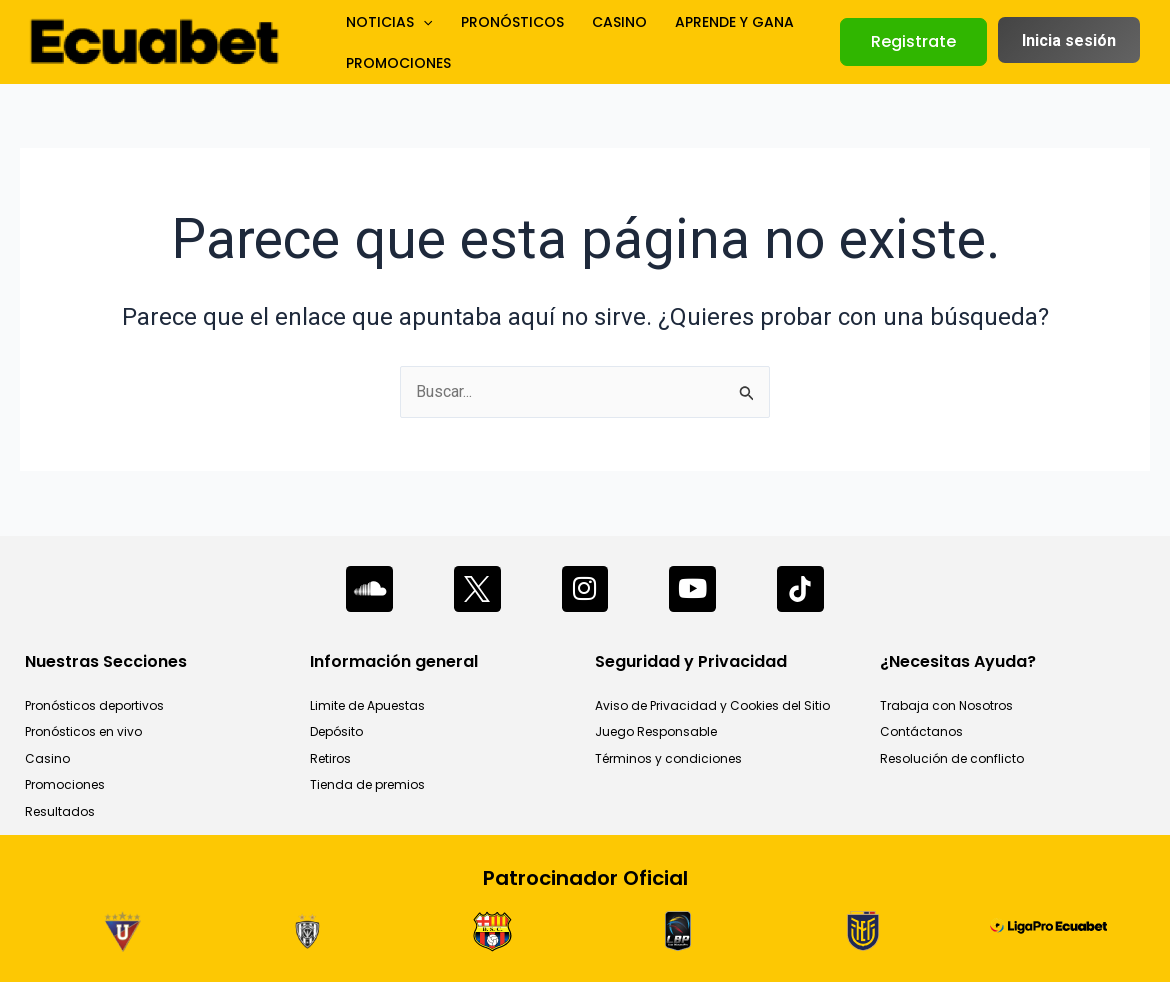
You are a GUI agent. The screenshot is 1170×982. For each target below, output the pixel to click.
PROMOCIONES (394, 67)
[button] (913, 42)
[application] (419, 17)
